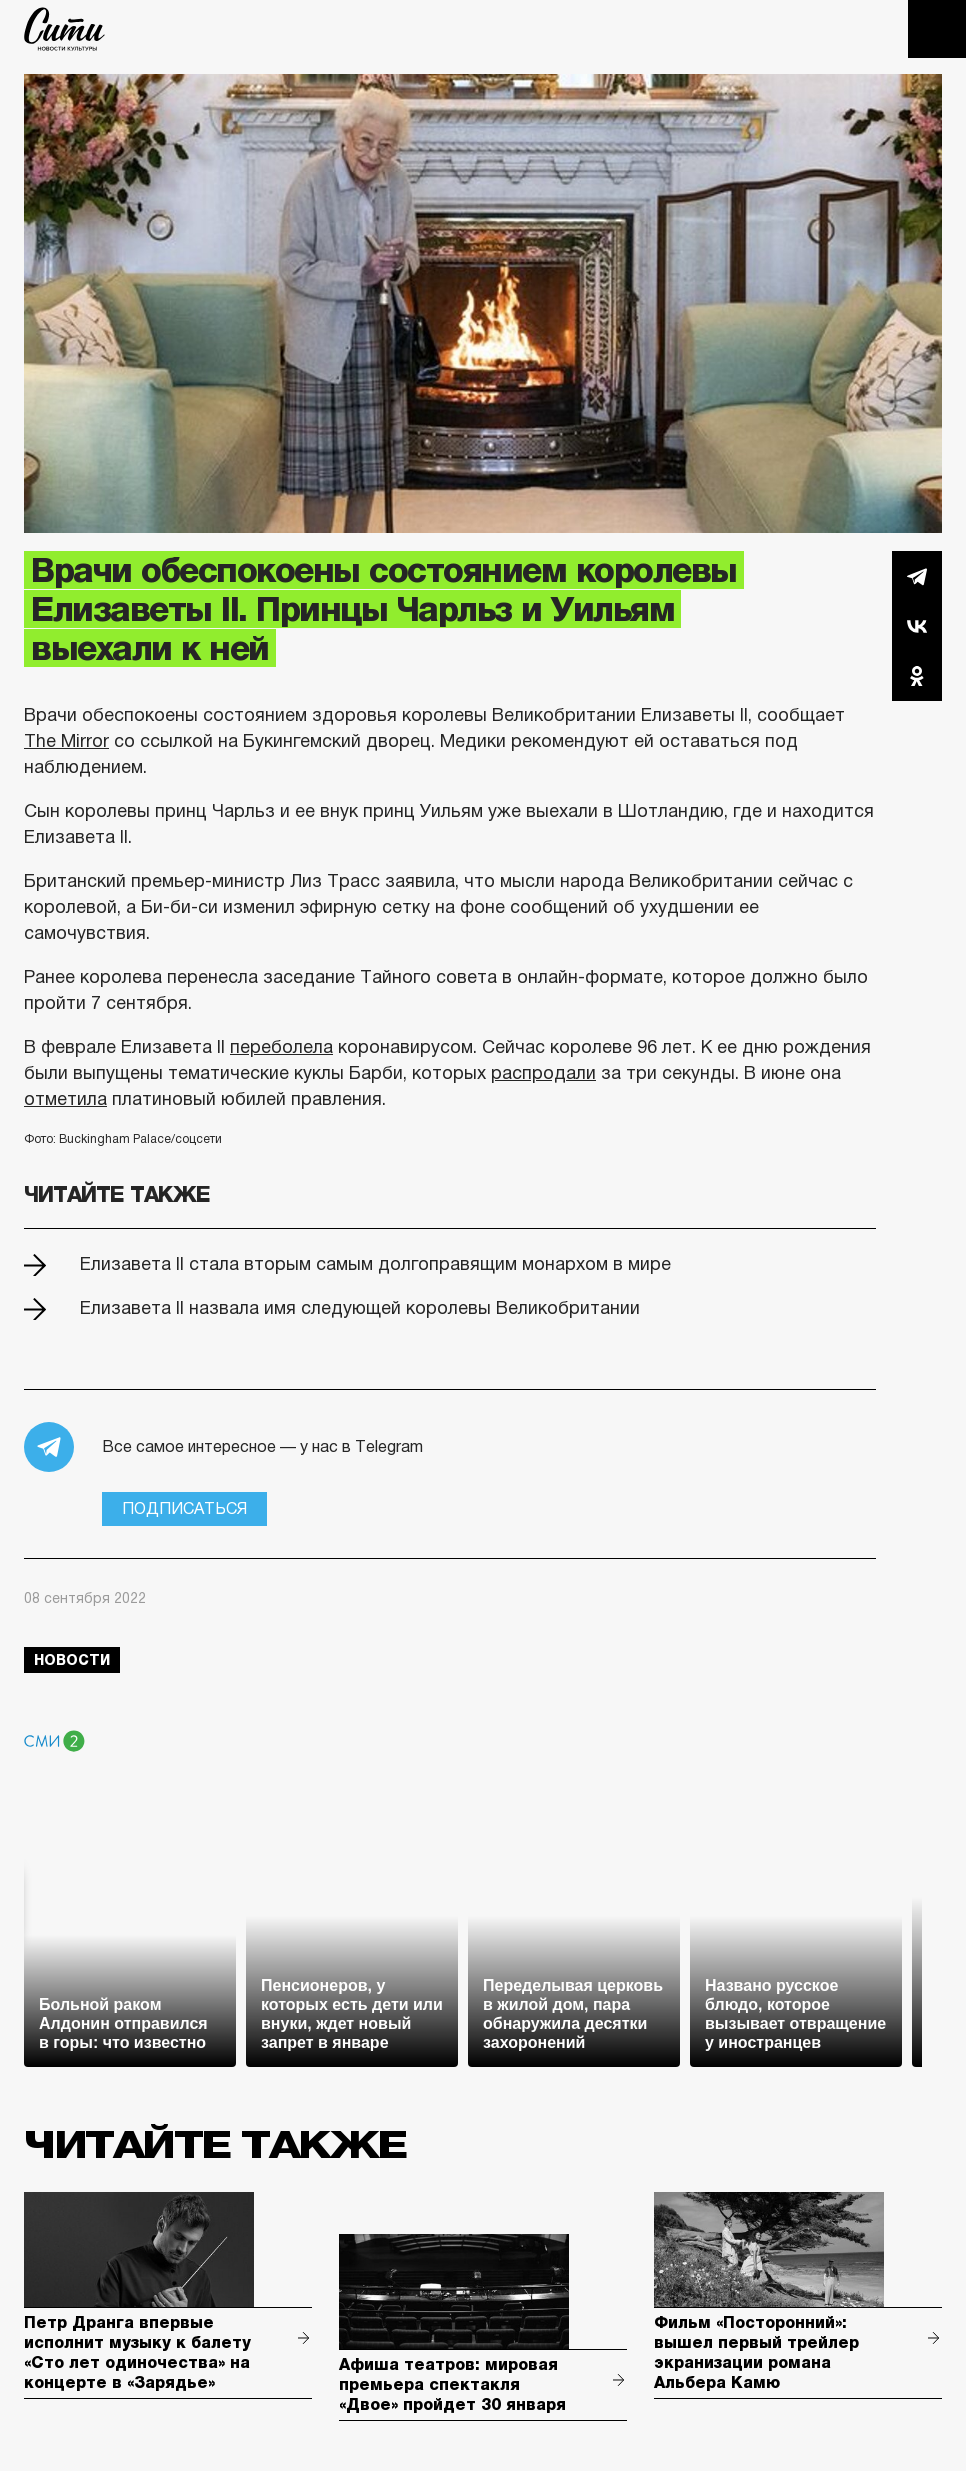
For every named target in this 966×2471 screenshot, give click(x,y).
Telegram (917, 576)
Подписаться (184, 1508)
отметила (65, 1099)
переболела (281, 1047)
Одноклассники (917, 676)
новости (72, 1660)
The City (64, 29)
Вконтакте (917, 626)
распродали (543, 1073)
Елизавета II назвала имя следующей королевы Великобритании (360, 1308)
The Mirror (66, 741)
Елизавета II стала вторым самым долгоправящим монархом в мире (375, 1264)
